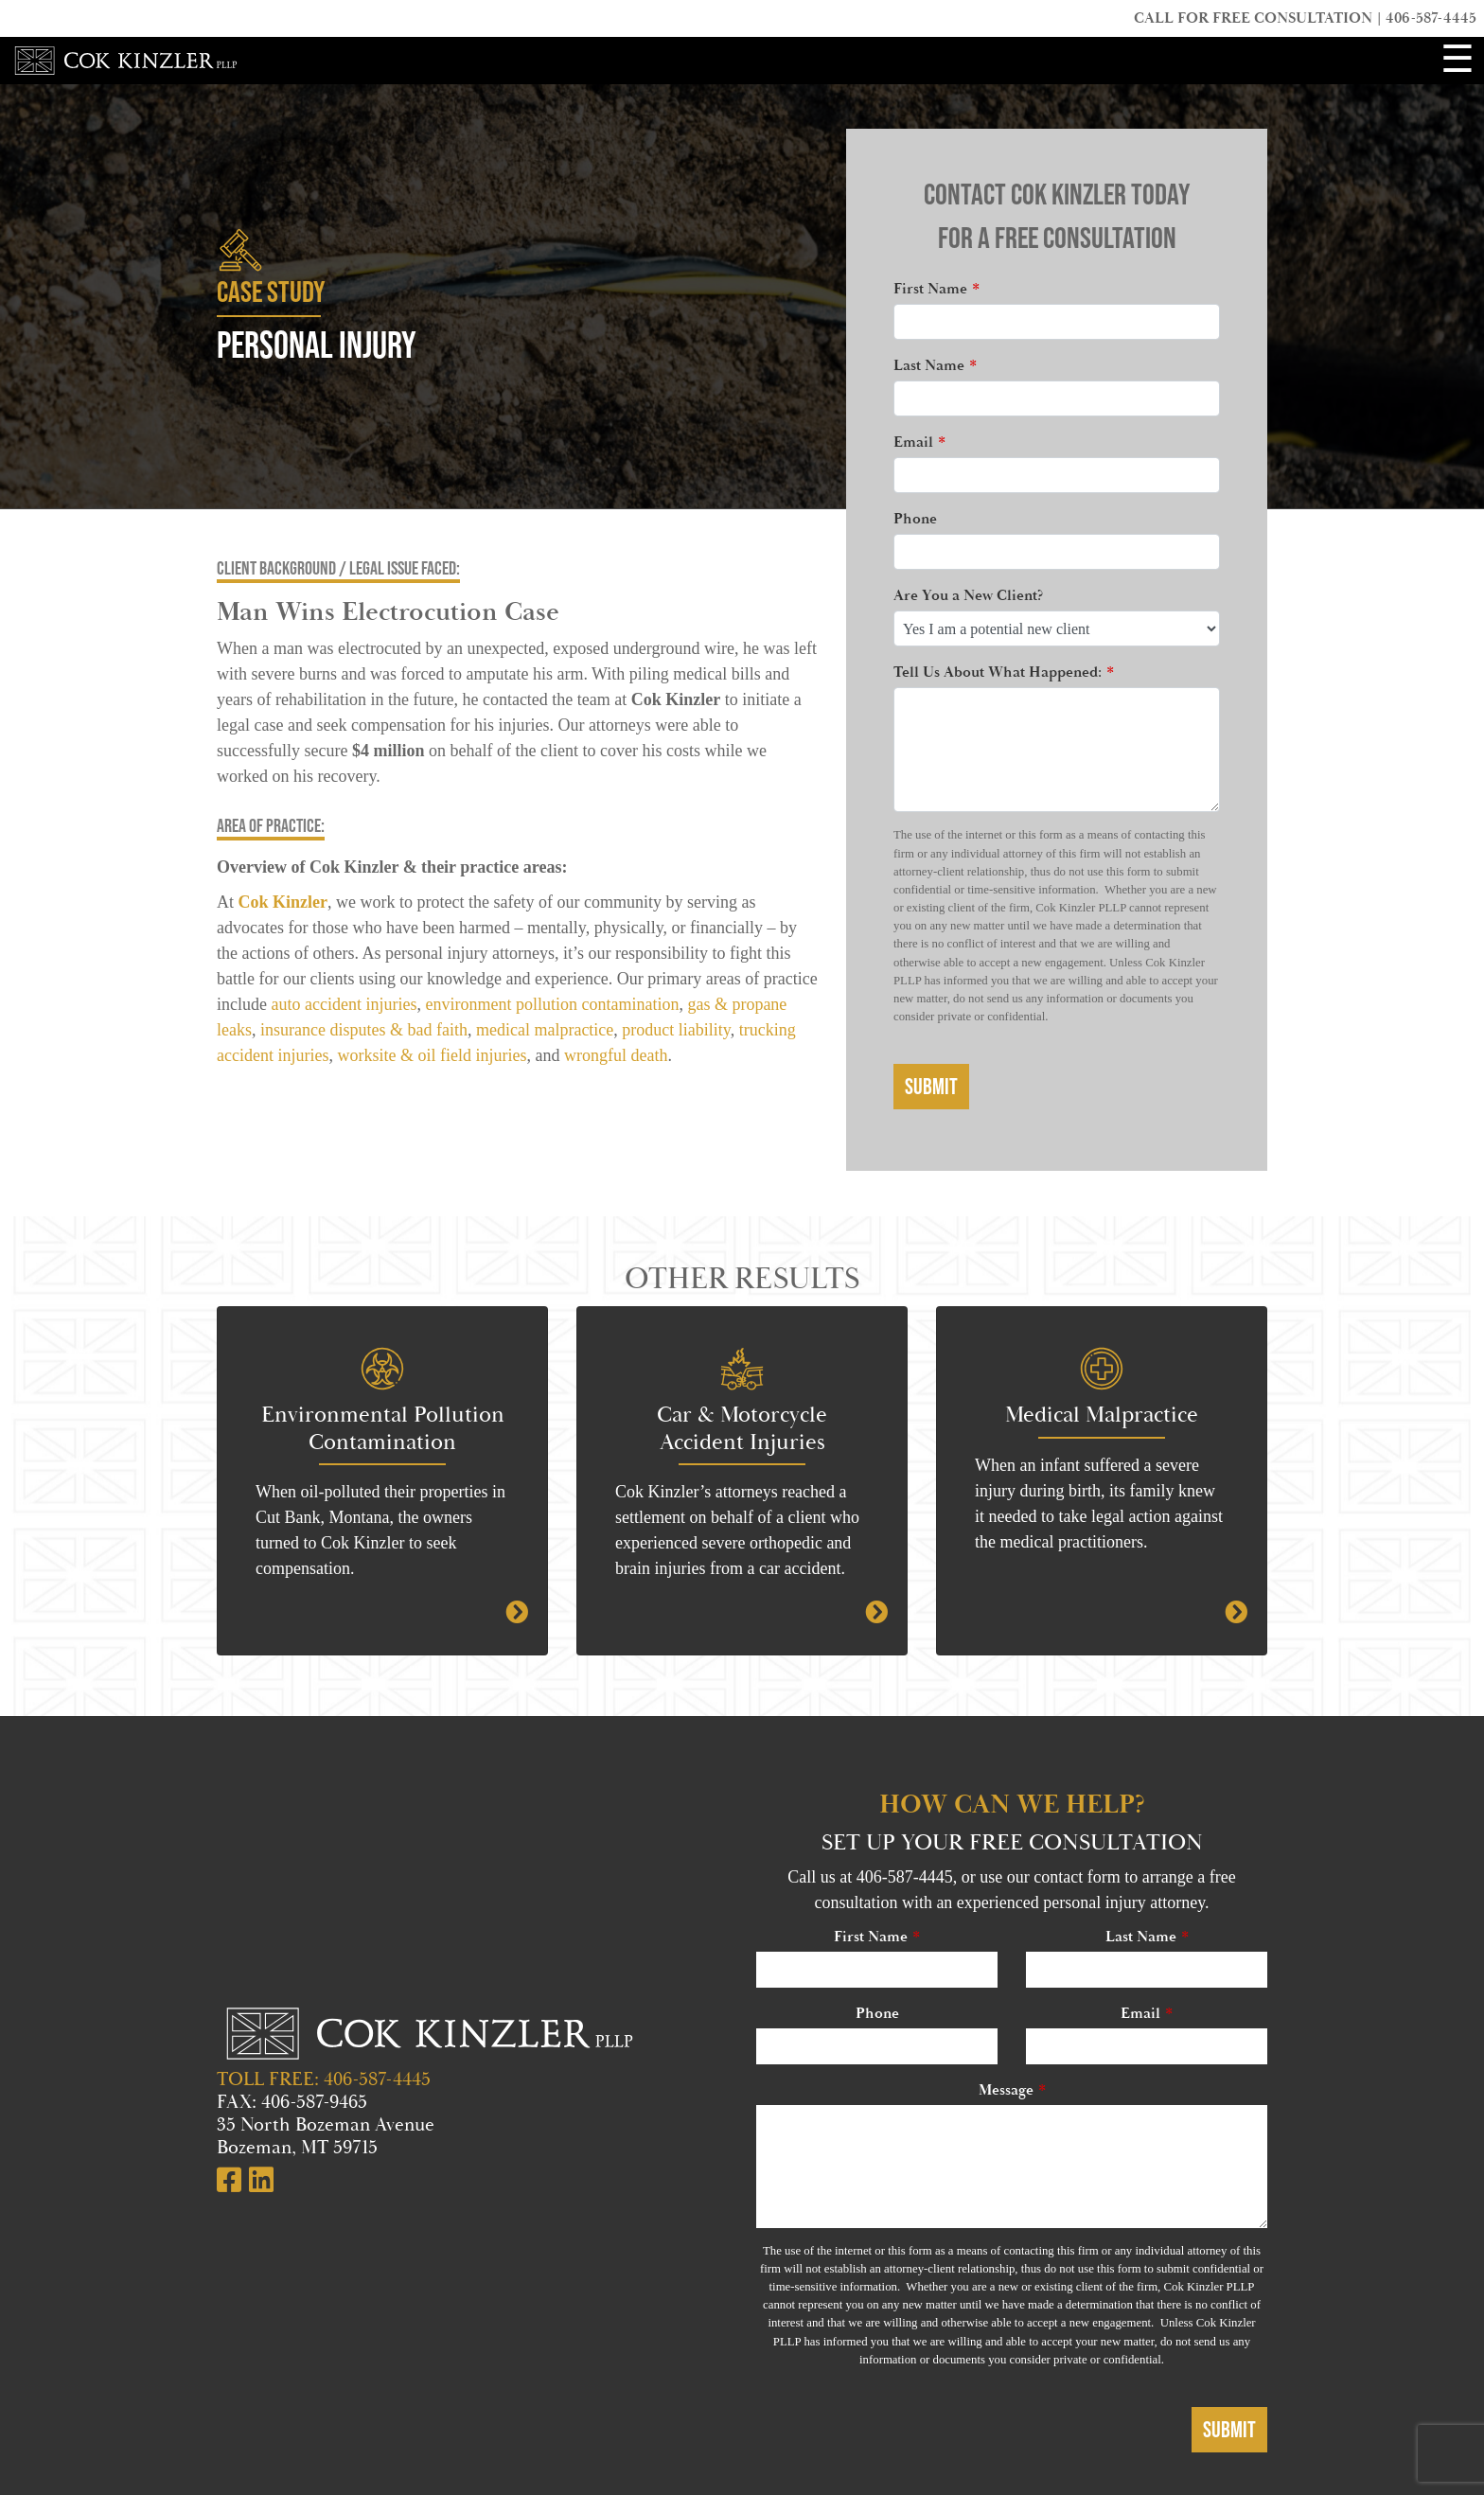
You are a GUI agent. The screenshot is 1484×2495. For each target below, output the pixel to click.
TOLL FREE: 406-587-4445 (324, 2079)
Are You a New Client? (968, 596)
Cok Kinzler (283, 902)
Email (913, 442)
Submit (931, 1086)
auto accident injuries (343, 1004)
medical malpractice (544, 1029)
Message (1006, 2090)
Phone (915, 519)
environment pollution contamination (552, 1004)
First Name (930, 289)
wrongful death (613, 1055)
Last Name (928, 366)
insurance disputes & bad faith (364, 1029)
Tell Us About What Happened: (997, 672)
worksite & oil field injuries (431, 1055)
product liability (676, 1029)
